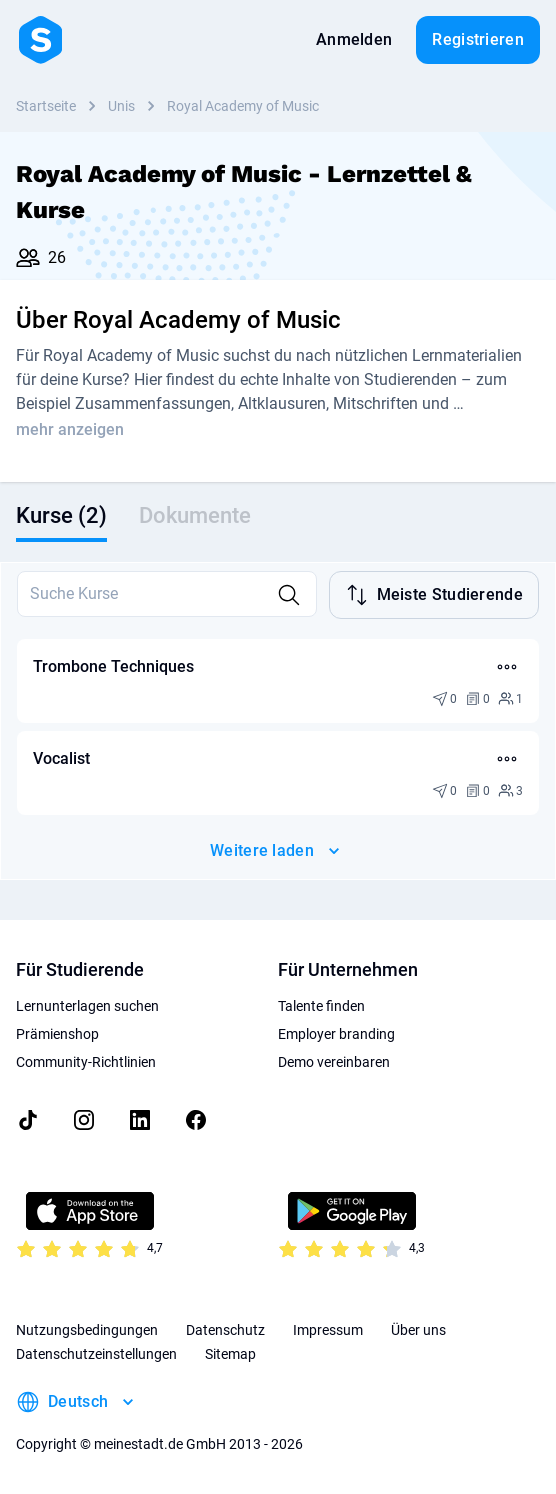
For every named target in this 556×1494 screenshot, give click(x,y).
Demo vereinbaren (334, 1062)
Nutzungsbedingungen (87, 1330)
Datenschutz (225, 1330)
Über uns (418, 1330)
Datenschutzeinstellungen (96, 1354)
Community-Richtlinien (86, 1062)
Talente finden (321, 1006)
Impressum (328, 1330)
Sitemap (230, 1354)
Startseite (46, 106)
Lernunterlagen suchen (87, 1006)
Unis (121, 106)
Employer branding (336, 1034)
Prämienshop (57, 1034)
